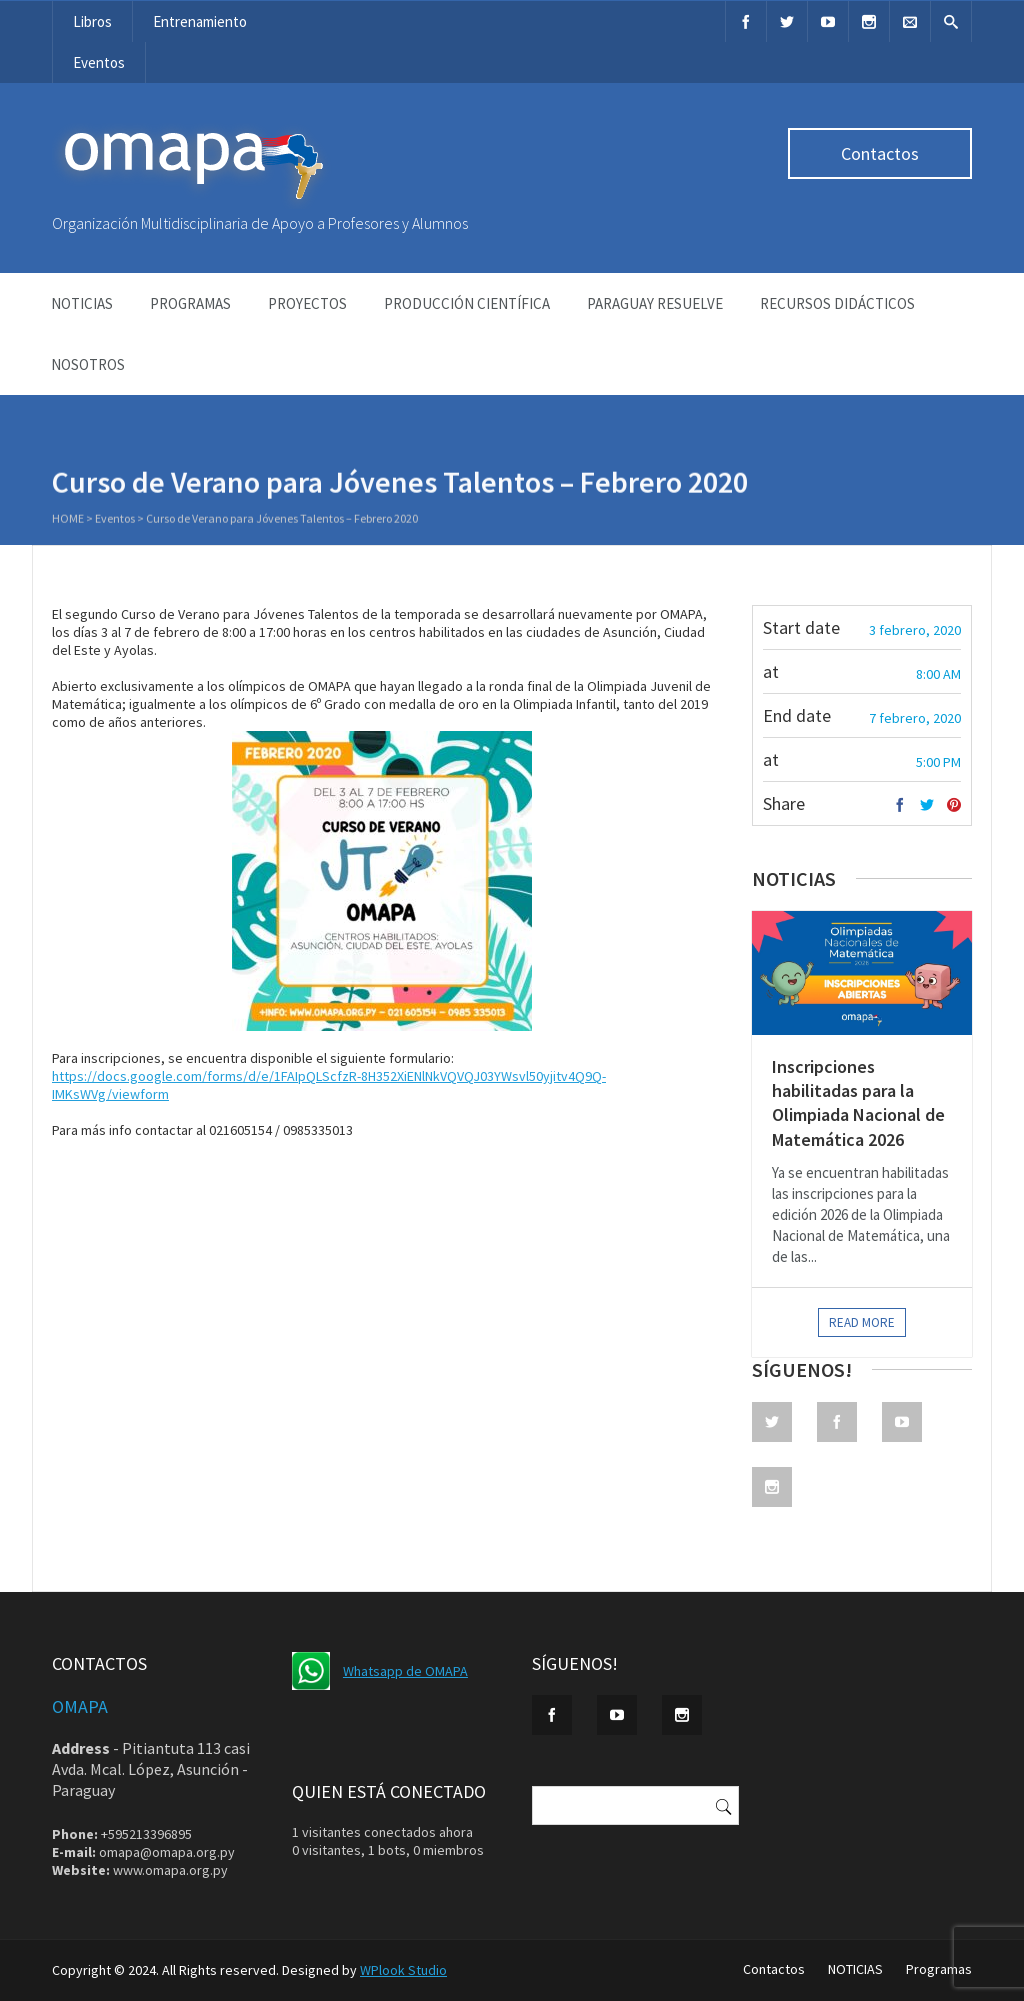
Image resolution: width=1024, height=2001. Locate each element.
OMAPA (80, 1706)
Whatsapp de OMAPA (405, 1671)
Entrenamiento (200, 21)
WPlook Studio (403, 1970)
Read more (862, 1322)
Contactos (880, 153)
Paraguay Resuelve (655, 303)
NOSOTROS (88, 364)
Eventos (99, 62)
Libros (92, 21)
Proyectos (307, 303)
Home (68, 519)
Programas (190, 303)
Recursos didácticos (837, 303)
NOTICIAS (82, 303)
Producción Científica (467, 303)
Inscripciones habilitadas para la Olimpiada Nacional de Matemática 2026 (858, 1103)
